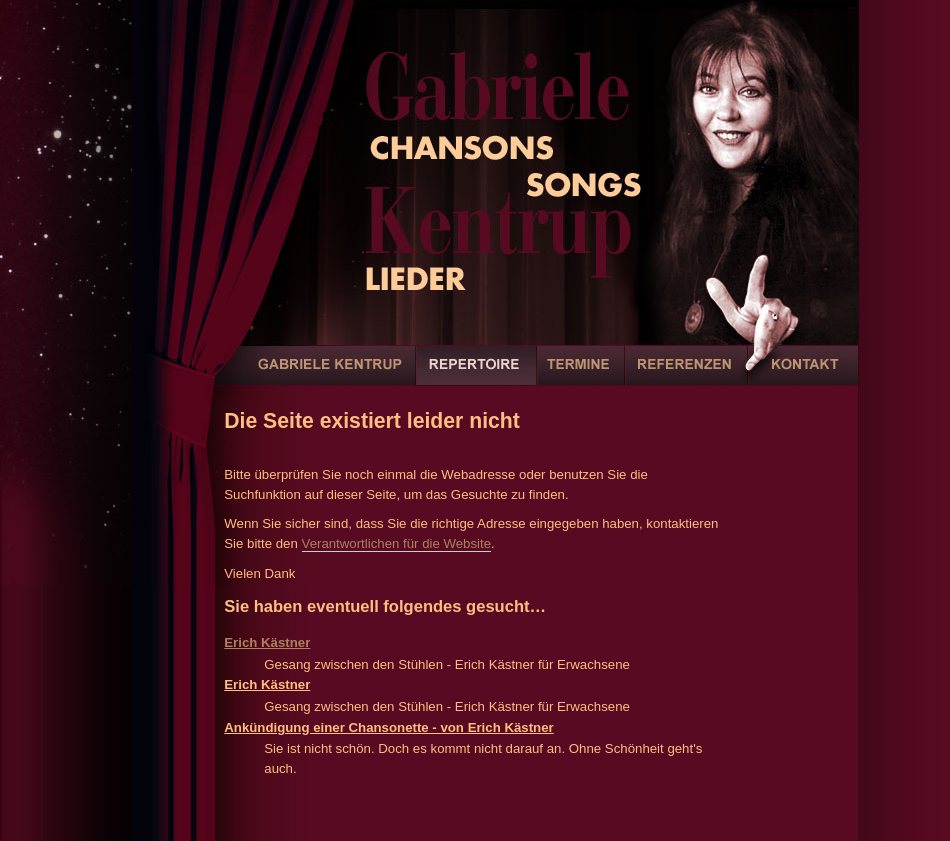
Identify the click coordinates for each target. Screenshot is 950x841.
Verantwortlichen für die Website (397, 543)
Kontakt (803, 376)
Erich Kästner (267, 642)
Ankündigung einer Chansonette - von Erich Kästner (388, 727)
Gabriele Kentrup (328, 376)
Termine (581, 376)
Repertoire (476, 376)
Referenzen (686, 376)
